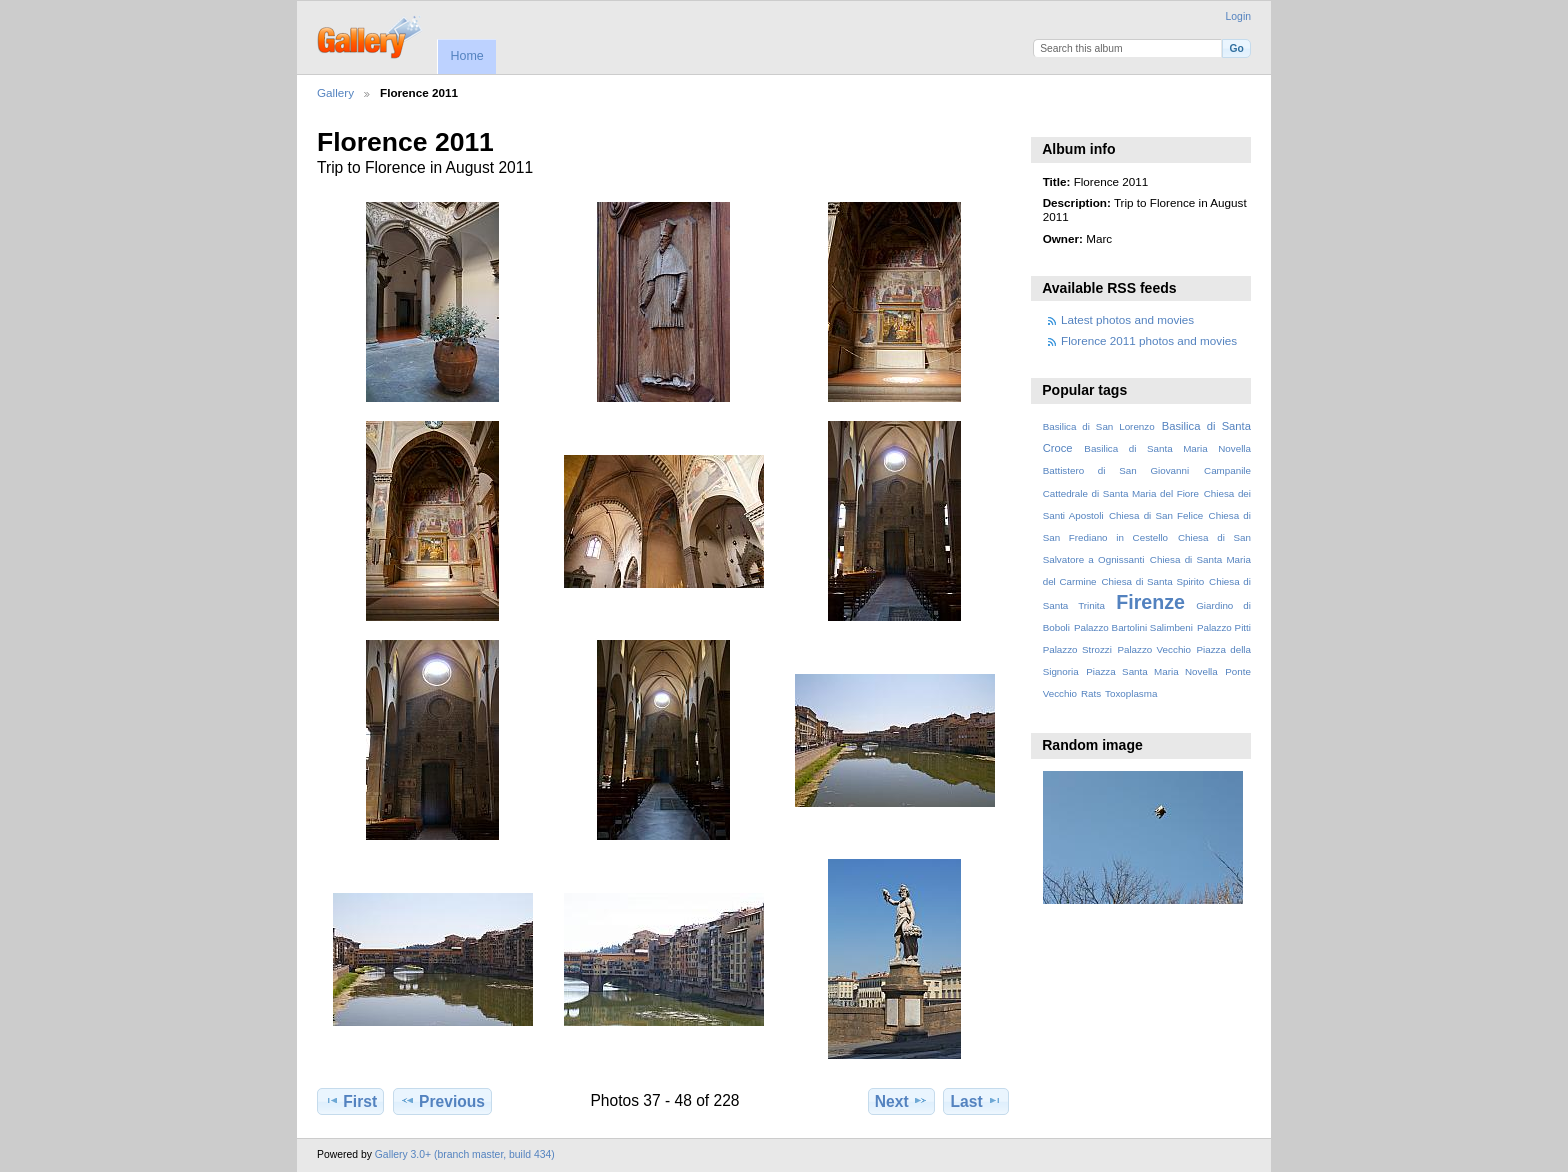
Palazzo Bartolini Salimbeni (1133, 627)
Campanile (1227, 470)
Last (976, 1101)
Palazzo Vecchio (1154, 649)
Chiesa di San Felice (1156, 515)
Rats (1091, 693)
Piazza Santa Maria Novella (1152, 671)
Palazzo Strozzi (1077, 649)
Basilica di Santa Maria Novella (1167, 448)
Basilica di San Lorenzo (1099, 426)
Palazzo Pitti (1224, 627)
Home (466, 56)
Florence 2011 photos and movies (1149, 340)
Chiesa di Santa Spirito (1152, 581)
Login (1238, 16)
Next (901, 1101)
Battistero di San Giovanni (1116, 470)
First (350, 1101)
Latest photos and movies (1127, 319)
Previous (442, 1101)
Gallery (335, 92)
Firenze (1150, 602)
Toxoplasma (1131, 693)
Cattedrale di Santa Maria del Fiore (1121, 493)
